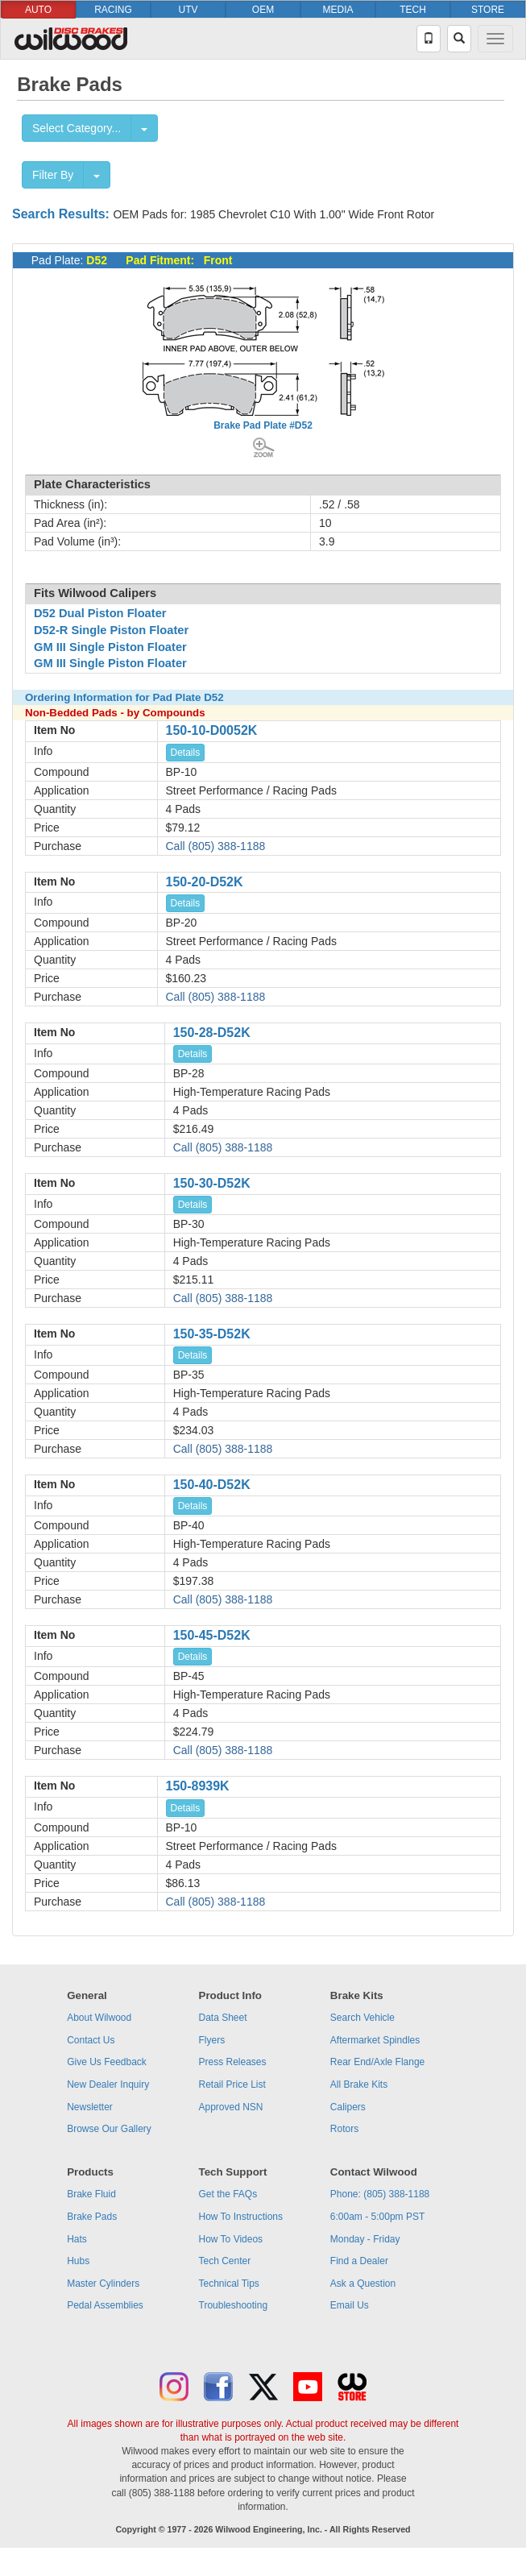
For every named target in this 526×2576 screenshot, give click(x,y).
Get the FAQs (228, 2194)
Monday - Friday (365, 2239)
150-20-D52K (204, 882)
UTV (188, 9)
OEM (263, 9)
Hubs (78, 2261)
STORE (487, 9)
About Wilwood (99, 2017)
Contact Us (90, 2040)
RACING (113, 9)
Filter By (52, 174)
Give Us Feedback (107, 2062)
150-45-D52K (212, 1635)
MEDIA (337, 9)
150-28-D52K (212, 1032)
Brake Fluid (91, 2194)
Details (186, 752)
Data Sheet (223, 2017)
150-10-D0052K (212, 730)
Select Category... (76, 128)
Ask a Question (363, 2283)
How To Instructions (241, 2216)
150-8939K (198, 1786)
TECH (413, 9)
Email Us (349, 2305)
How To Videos (231, 2239)
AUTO (38, 9)
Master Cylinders (103, 2283)
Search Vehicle (362, 2017)
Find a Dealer (359, 2261)
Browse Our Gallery (109, 2128)
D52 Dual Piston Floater (100, 613)
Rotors (344, 2128)
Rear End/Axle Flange (377, 2062)
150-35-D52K (212, 1334)
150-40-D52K (212, 1484)
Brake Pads (92, 2216)
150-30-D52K (212, 1183)
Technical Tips (229, 2283)
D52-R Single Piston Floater (111, 630)
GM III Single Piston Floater (110, 647)
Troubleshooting (233, 2305)
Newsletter (90, 2107)
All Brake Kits (358, 2084)
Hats (77, 2239)
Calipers (348, 2107)
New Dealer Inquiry (108, 2084)
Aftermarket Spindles (375, 2040)
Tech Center (225, 2261)
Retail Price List (232, 2084)
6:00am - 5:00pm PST (377, 2216)
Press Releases (233, 2062)
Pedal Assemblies (105, 2305)
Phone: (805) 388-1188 (379, 2194)
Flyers (212, 2040)
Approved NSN (231, 2107)
